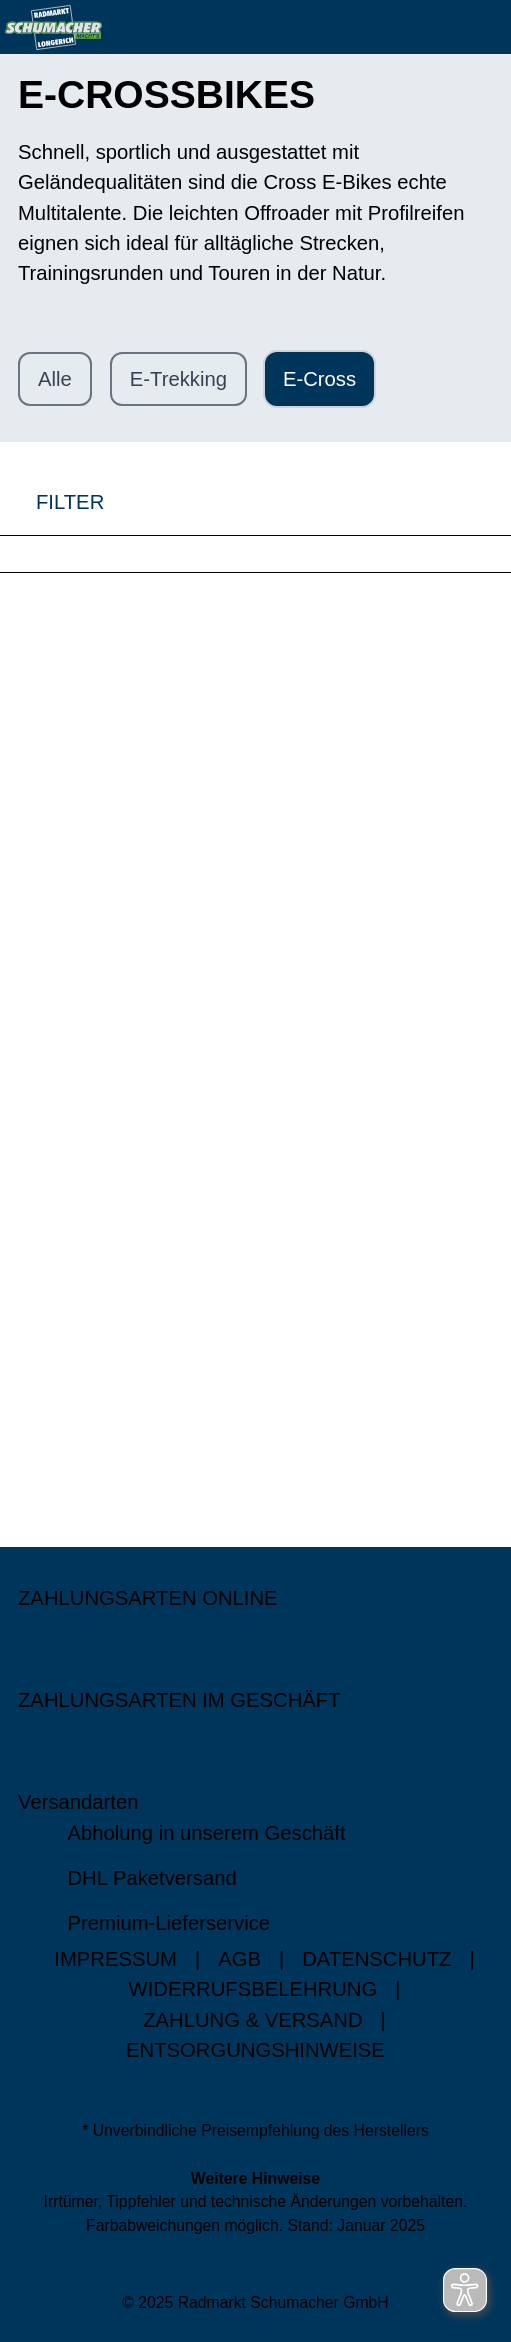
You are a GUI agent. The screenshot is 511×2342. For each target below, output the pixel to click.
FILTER (52, 501)
